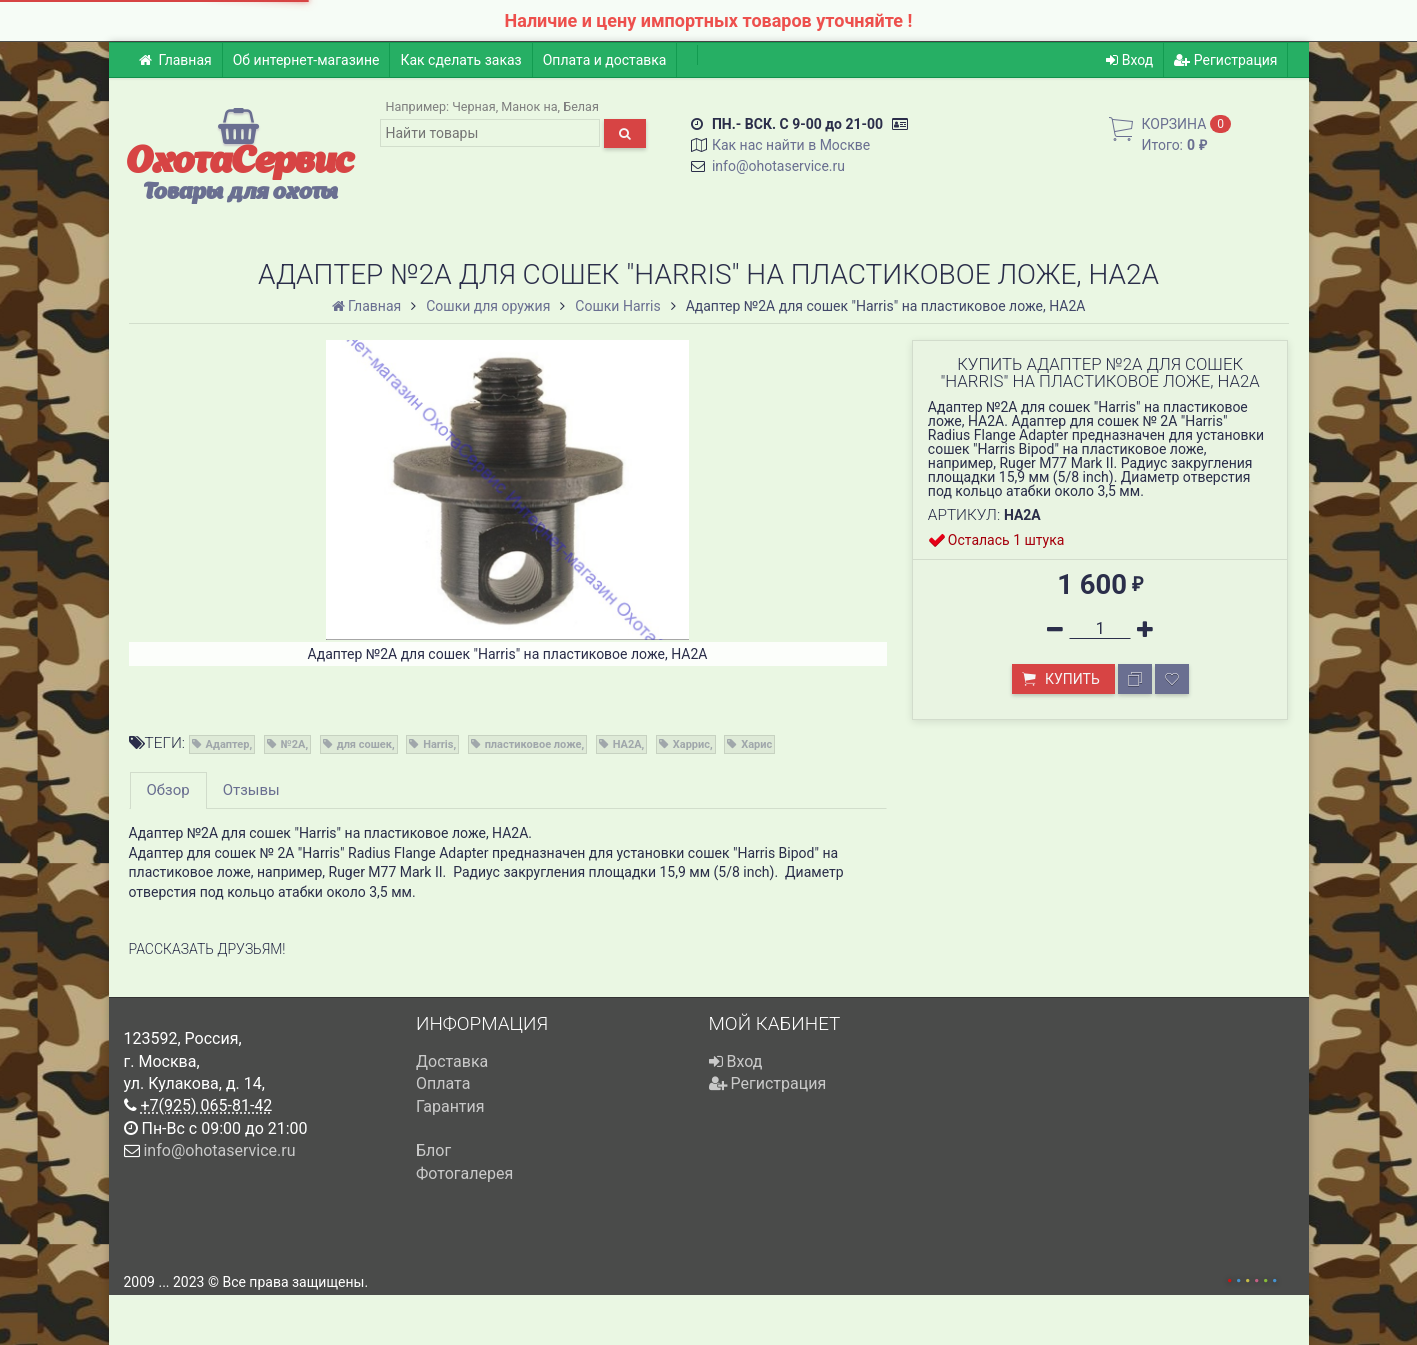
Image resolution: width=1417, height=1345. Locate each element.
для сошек (364, 744)
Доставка (452, 1061)
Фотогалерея (464, 1173)
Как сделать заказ (460, 60)
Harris (438, 744)
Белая (581, 106)
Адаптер (228, 744)
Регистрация (1225, 60)
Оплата (443, 1083)
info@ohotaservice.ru (778, 166)
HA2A (627, 744)
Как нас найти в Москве (791, 145)
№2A (293, 744)
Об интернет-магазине (306, 60)
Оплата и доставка (605, 60)
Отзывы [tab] (251, 790)
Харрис (691, 744)
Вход (1129, 60)
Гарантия (450, 1106)
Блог (433, 1150)
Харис (756, 744)
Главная (175, 60)
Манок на (529, 106)
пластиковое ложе (533, 744)
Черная (473, 106)
